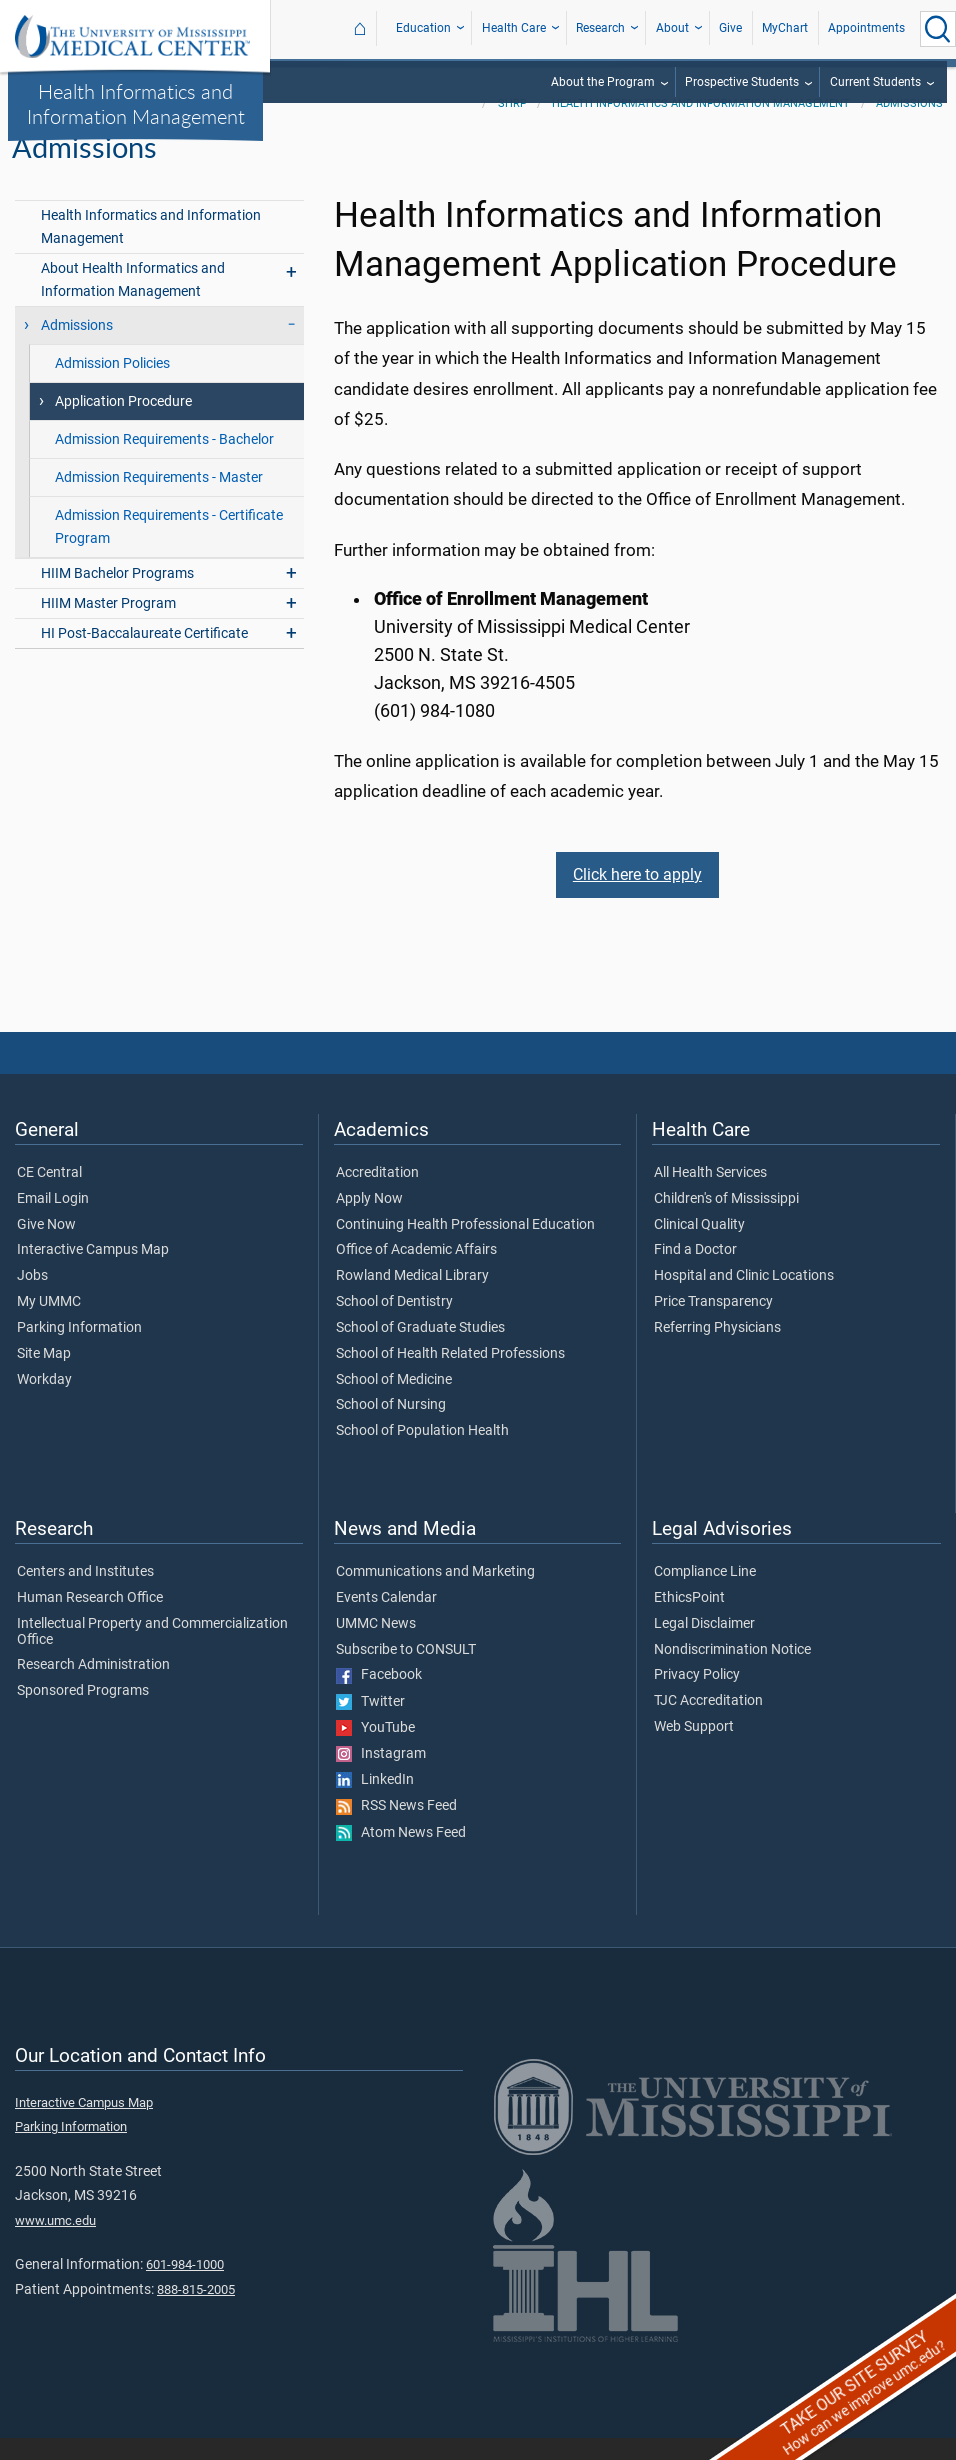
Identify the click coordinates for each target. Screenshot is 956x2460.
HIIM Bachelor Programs (117, 595)
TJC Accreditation (708, 1723)
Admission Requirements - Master (159, 499)
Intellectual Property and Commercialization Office (152, 1654)
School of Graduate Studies (420, 1350)
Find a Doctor (695, 1273)
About (672, 28)
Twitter (370, 1724)
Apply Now (369, 1221)
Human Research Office (90, 1620)
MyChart (785, 28)
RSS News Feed (396, 1829)
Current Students (875, 82)
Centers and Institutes (85, 1594)
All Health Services (710, 1195)
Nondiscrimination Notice (732, 1672)
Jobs (32, 1298)
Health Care (514, 28)
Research (600, 28)
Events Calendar (386, 1620)
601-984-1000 (185, 2286)
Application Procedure (123, 423)
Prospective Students (742, 82)
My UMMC (49, 1324)
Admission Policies (112, 385)
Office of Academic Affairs (416, 1273)
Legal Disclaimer (704, 1646)
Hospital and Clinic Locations (744, 1298)
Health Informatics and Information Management (136, 103)
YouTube (375, 1750)
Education (423, 28)
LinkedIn (375, 1802)
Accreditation (377, 1195)
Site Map (44, 1376)
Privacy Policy (697, 1698)
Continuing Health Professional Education (465, 1247)
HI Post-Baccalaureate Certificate (144, 655)
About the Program (603, 82)
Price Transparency (713, 1324)
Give (730, 28)
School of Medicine (394, 1402)
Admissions (909, 125)
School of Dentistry (394, 1324)
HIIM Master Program (108, 625)
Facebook (379, 1698)
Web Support (694, 1749)
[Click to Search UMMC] (938, 29)
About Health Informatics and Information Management (133, 302)
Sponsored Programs (83, 1713)
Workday (44, 1402)
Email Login (53, 1221)
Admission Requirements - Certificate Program (169, 549)
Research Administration (93, 1688)
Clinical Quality (699, 1247)
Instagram (381, 1776)
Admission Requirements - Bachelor (164, 461)
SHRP (512, 125)
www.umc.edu (55, 2242)
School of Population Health (422, 1453)
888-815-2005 (196, 2311)
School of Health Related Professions (450, 1376)
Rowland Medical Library (412, 1298)
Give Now (46, 1247)
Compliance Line (705, 1594)
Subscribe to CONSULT (406, 1672)
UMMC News (376, 1646)
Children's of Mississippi (726, 1221)
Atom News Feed (401, 1855)
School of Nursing (391, 1427)
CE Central (49, 1195)
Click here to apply (637, 896)
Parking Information (79, 1350)
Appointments (866, 28)
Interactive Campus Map (93, 1273)
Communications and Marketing (435, 1594)
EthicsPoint (689, 1620)
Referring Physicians (717, 1350)
